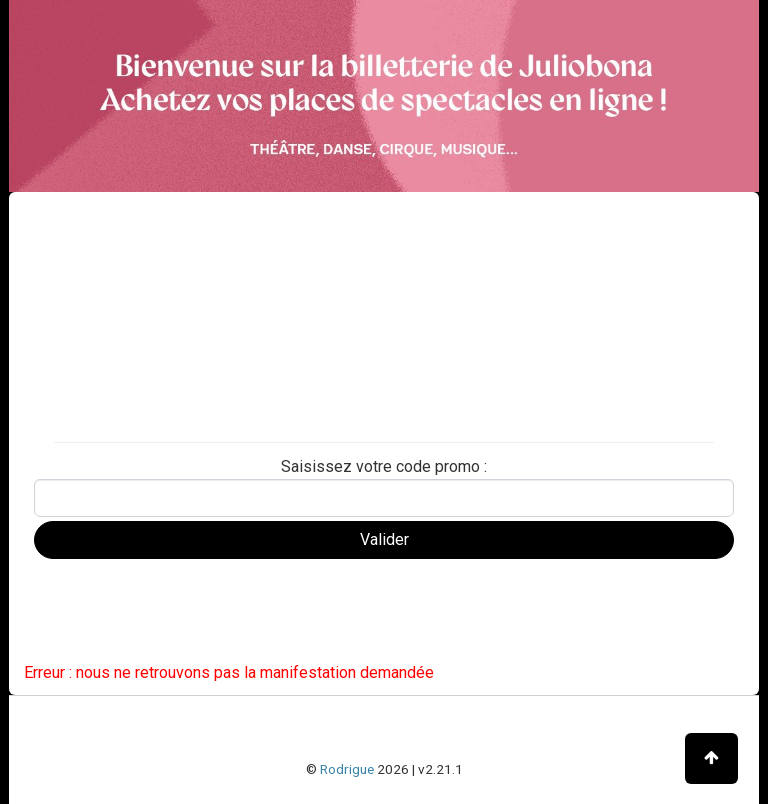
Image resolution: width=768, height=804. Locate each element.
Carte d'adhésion (87, 419)
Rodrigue (347, 769)
